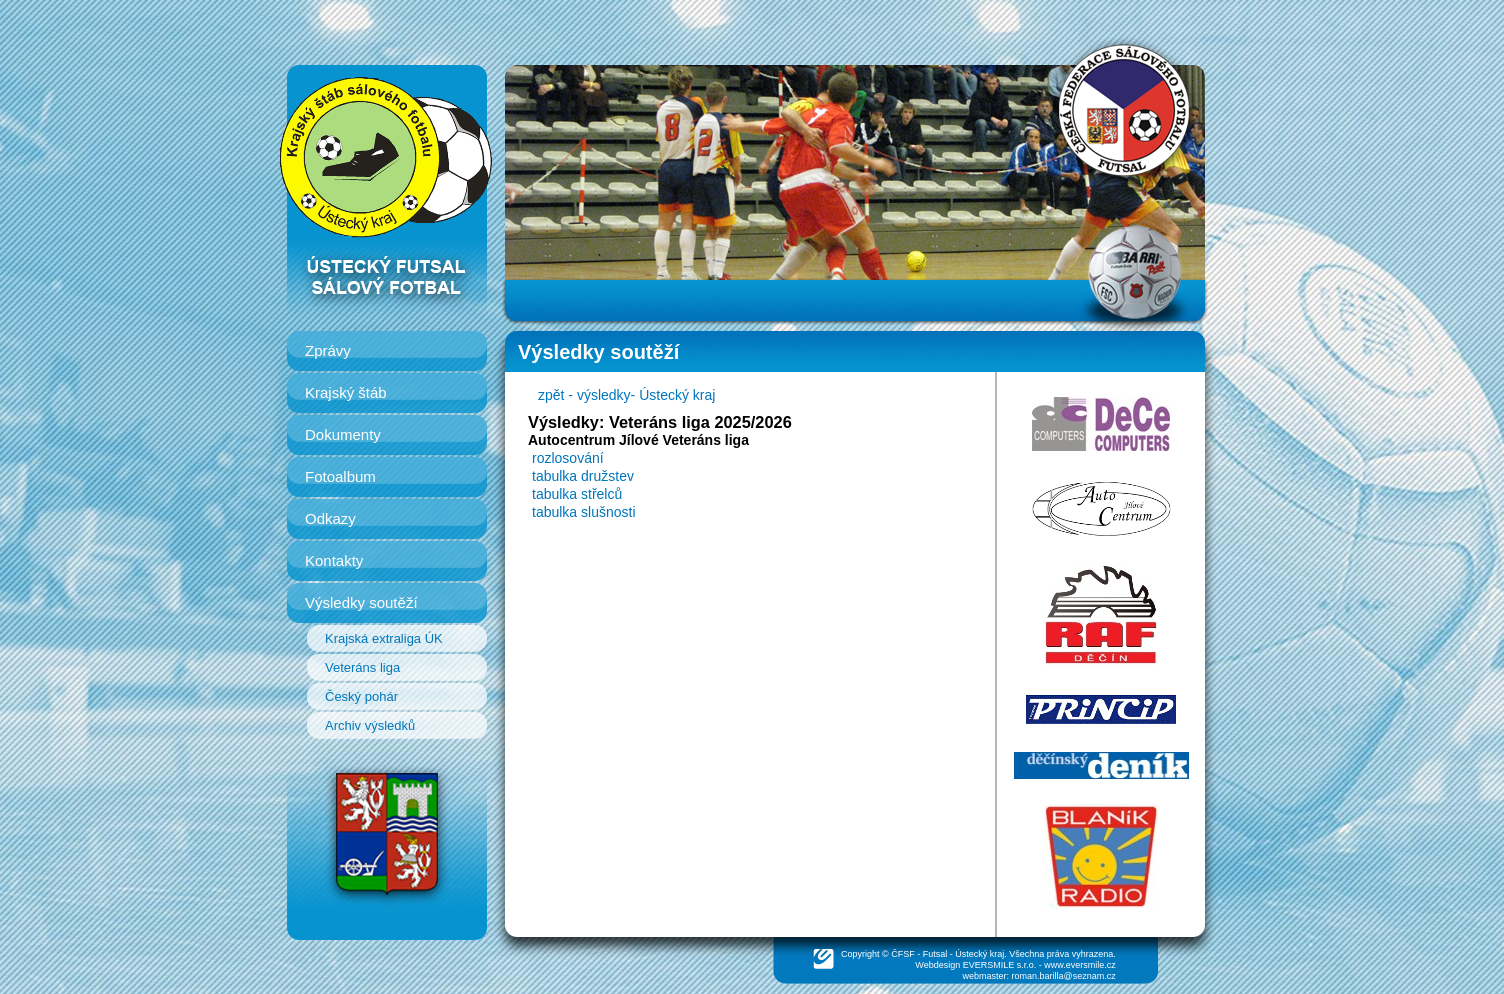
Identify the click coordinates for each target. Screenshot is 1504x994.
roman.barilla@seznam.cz (1064, 976)
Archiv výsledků (370, 725)
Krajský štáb (346, 392)
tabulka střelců (577, 494)
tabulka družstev (583, 476)
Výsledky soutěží (361, 602)
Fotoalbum (340, 476)
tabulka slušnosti (584, 512)
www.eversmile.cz (1080, 965)
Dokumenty (343, 434)
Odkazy (330, 518)
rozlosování (568, 458)
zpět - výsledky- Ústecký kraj (626, 395)
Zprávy (328, 350)
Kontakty (334, 560)
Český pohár (361, 696)
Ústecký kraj (979, 954)
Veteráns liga (362, 667)
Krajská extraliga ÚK (384, 638)
